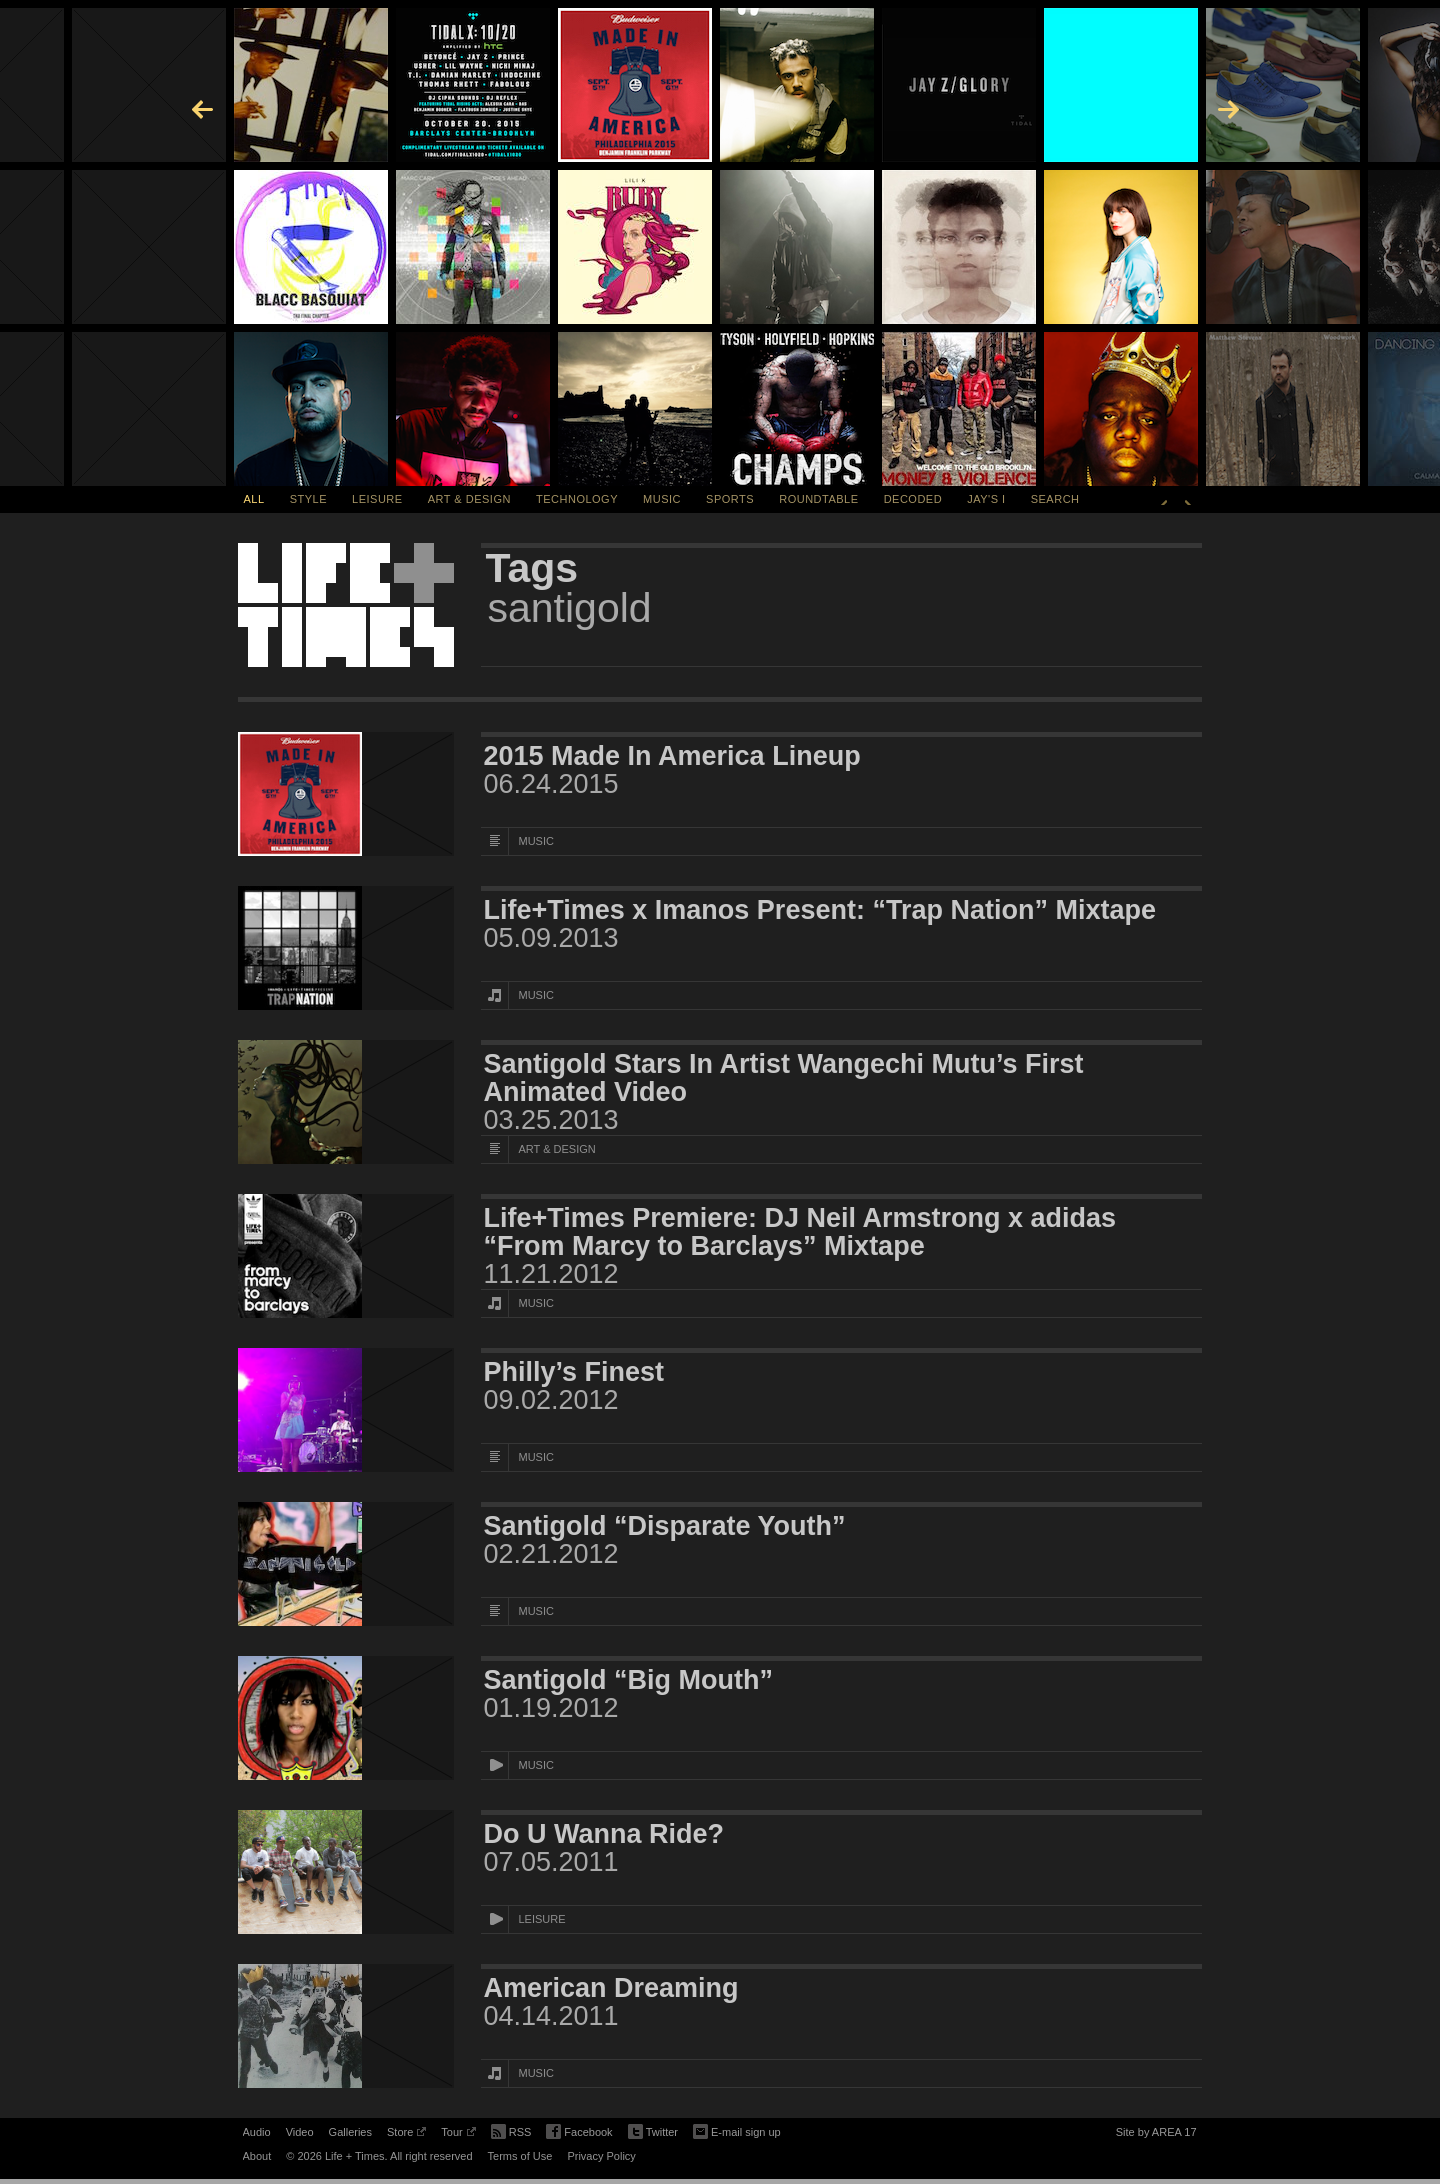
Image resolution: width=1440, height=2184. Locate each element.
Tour (458, 2135)
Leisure (377, 499)
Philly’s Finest (574, 1372)
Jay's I (986, 499)
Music (662, 499)
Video (300, 2132)
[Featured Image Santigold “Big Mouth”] (346, 1718)
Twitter (653, 2132)
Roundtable (818, 499)
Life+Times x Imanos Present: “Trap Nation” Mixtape (820, 910)
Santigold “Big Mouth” (628, 1680)
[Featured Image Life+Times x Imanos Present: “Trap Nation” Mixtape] (346, 948)
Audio (257, 2132)
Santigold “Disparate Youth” (665, 1526)
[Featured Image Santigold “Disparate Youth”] (346, 1564)
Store (406, 2135)
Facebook (579, 2132)
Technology (577, 499)
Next (1188, 499)
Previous (1164, 499)
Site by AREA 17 (1156, 2135)
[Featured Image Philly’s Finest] (346, 1410)
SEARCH (1055, 499)
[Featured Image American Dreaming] (346, 2026)
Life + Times (346, 605)
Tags (532, 568)
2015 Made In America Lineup (672, 756)
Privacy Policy (601, 2156)
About (257, 2156)
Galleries (350, 2132)
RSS (511, 2130)
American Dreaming (611, 1988)
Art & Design (469, 499)
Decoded (913, 499)
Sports (730, 499)
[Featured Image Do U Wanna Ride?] (346, 1872)
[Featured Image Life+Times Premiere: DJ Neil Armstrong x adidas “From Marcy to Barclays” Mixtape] (346, 1256)
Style (308, 499)
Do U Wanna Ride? (604, 1834)
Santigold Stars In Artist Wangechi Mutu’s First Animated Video (784, 1078)
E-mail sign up (737, 2130)
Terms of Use (520, 2156)
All (254, 499)
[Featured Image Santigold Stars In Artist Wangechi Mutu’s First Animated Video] (346, 1102)
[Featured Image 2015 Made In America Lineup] (346, 794)
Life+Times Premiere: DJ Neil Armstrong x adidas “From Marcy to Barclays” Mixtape (800, 1232)
